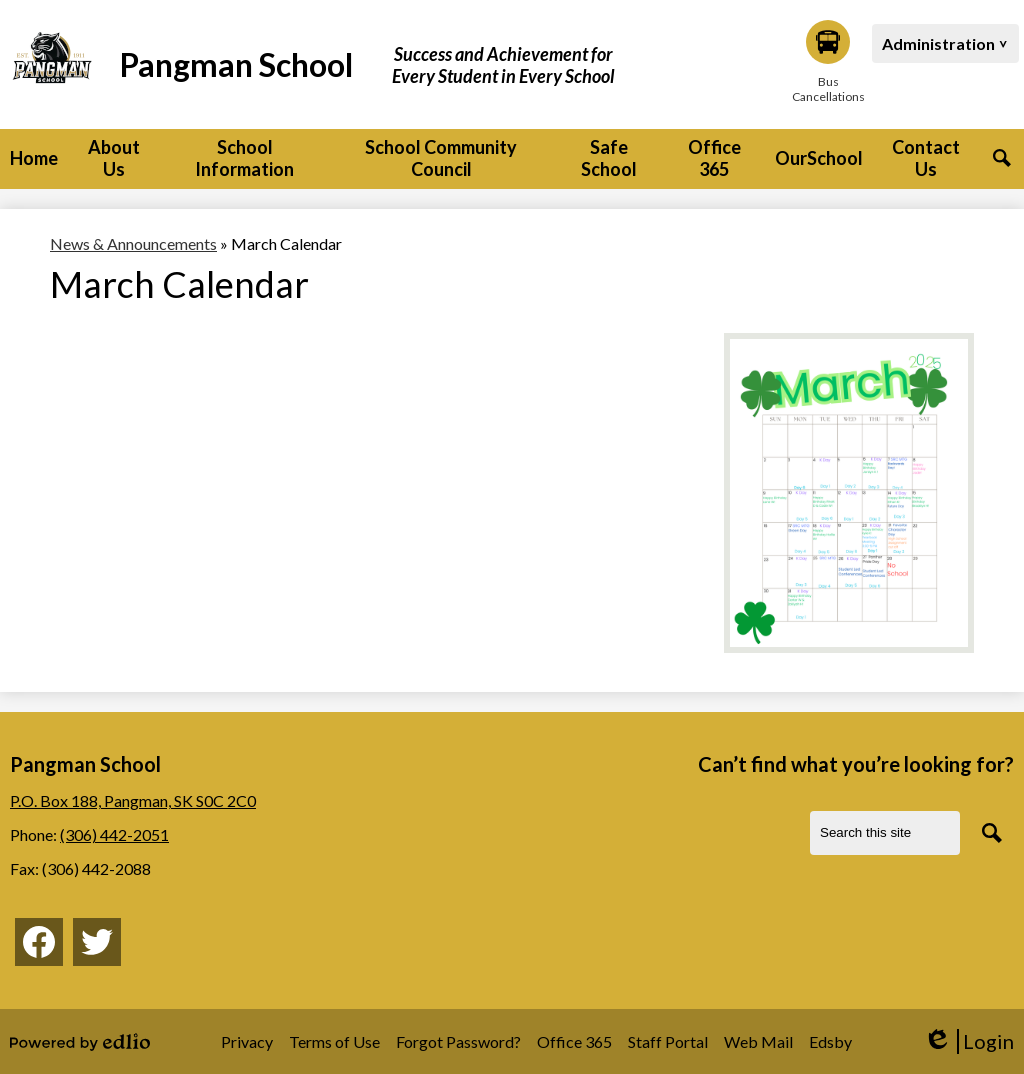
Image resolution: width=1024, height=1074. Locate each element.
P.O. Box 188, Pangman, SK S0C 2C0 (133, 800)
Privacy (247, 1041)
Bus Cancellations (828, 62)
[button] (114, 159)
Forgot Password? (458, 1041)
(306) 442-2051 (114, 834)
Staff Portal (668, 1041)
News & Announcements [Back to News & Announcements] (133, 243)
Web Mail (758, 1041)
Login (968, 1041)
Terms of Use (334, 1041)
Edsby (830, 1041)
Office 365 (574, 1041)
